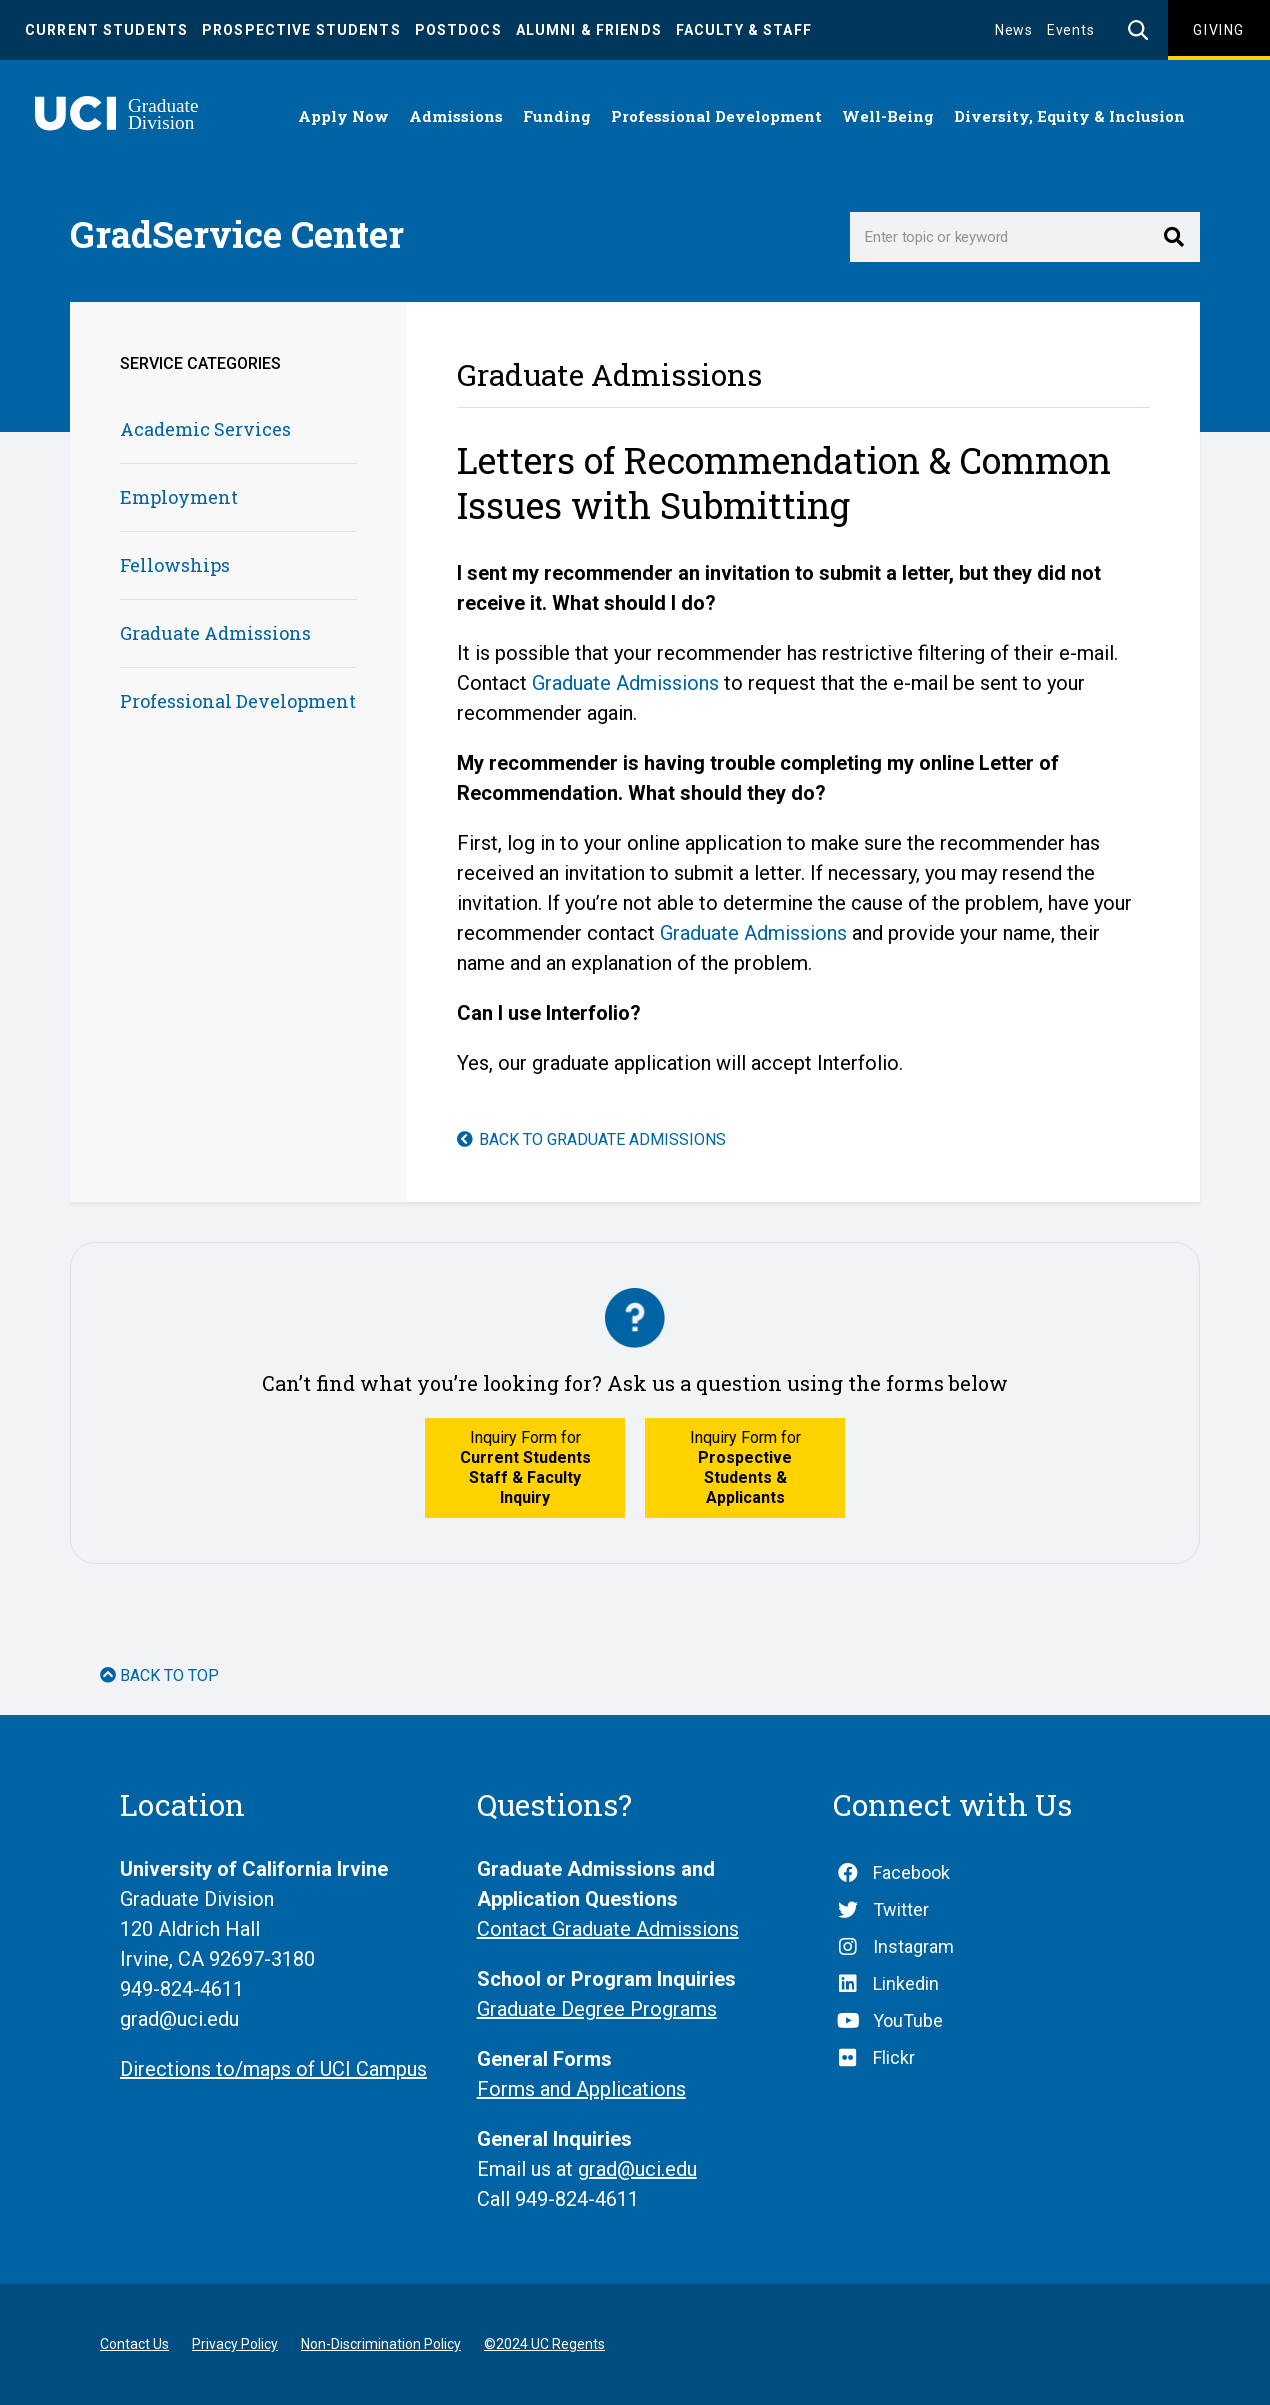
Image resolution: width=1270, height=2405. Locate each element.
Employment (179, 497)
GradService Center (237, 234)
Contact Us (134, 2344)
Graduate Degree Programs (597, 2009)
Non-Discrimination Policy (381, 2344)
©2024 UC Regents (544, 2344)
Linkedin (906, 1983)
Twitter (901, 1909)
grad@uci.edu (637, 2169)
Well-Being (888, 116)
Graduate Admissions (215, 633)
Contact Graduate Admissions (608, 1929)
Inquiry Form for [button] (525, 1467)
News (1014, 30)
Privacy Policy (235, 2344)
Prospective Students (301, 30)
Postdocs (458, 30)
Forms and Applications (581, 2089)
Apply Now (343, 116)
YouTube (908, 2020)
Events (1071, 30)
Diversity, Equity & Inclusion (1069, 116)
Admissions (456, 116)
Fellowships (175, 565)
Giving (1219, 30)
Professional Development (716, 116)
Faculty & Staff (744, 30)
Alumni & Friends (589, 30)
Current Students (106, 30)
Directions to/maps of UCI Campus (273, 2069)
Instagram (913, 1946)
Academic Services (205, 429)
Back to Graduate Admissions (602, 1139)
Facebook (911, 1872)
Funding (557, 116)
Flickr (894, 2057)
